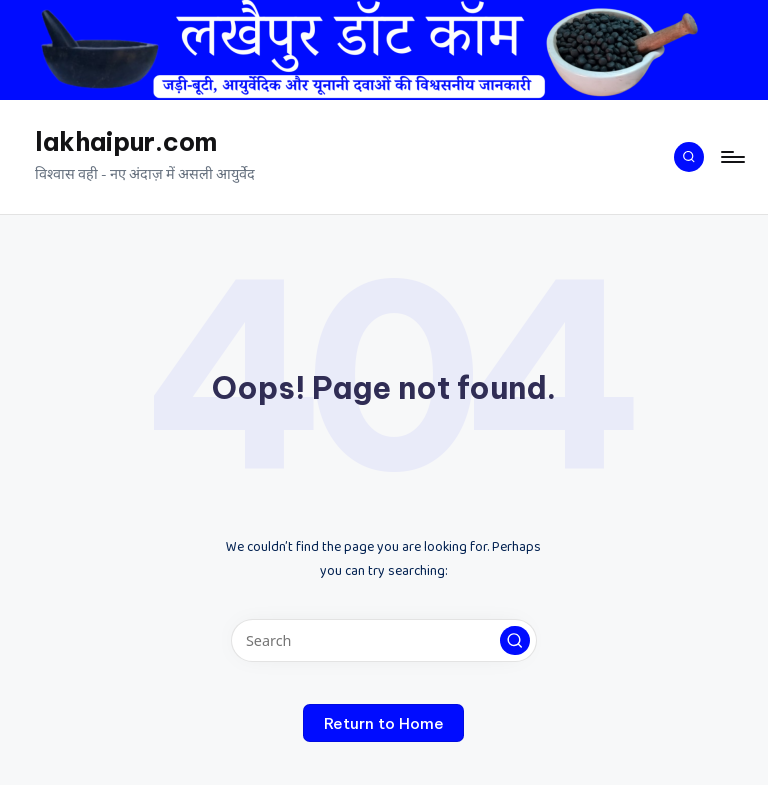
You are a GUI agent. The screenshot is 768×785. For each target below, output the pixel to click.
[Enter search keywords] (383, 640)
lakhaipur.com (126, 142)
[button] (515, 641)
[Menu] (731, 157)
